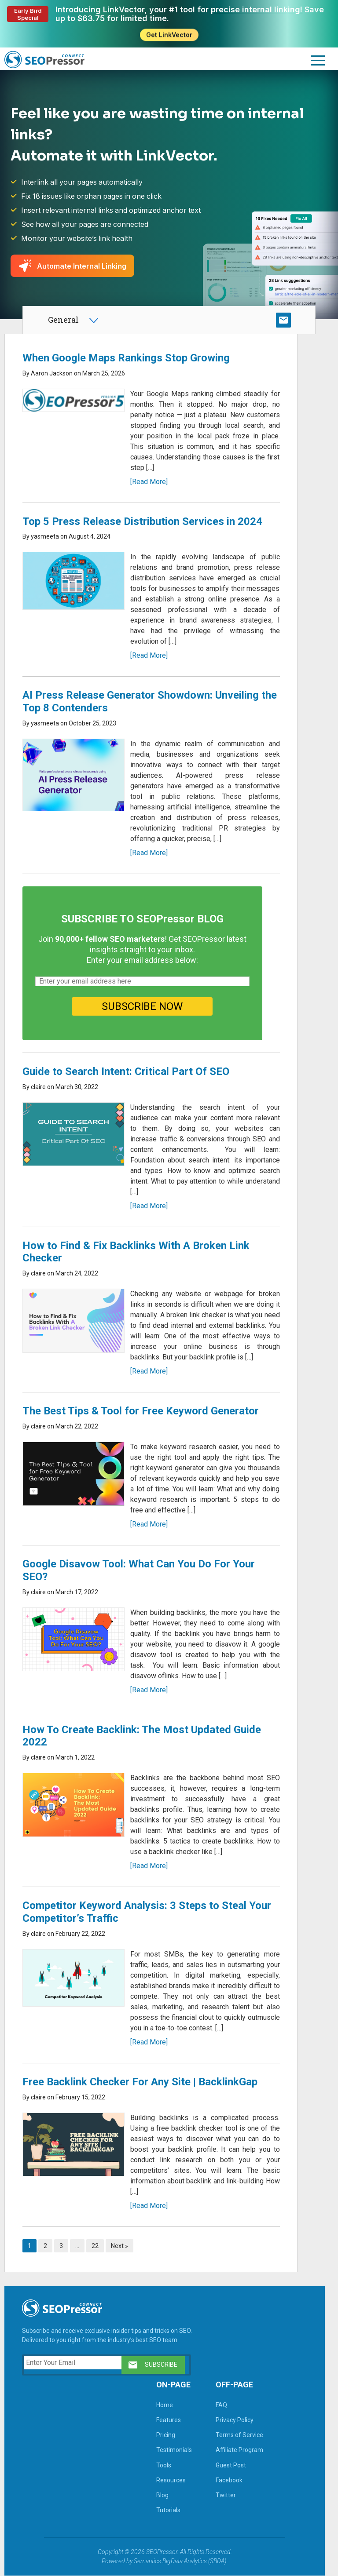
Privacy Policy (235, 2419)
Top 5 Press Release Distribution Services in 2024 (142, 521)
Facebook (229, 2480)
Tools (163, 2465)
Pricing (165, 2434)
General (63, 319)
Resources (171, 2480)
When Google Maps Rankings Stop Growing (126, 358)
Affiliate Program (239, 2450)
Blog (162, 2495)
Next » (119, 2245)
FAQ (221, 2404)
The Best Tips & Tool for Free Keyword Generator (140, 1411)
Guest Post (231, 2465)
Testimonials (174, 2450)
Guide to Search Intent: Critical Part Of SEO (125, 1071)
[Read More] (149, 481)
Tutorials (168, 2510)
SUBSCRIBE (283, 320)
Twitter (226, 2495)
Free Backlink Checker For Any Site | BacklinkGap (139, 2082)
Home (164, 2404)
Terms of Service (239, 2434)
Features (168, 2419)
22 (95, 2245)
